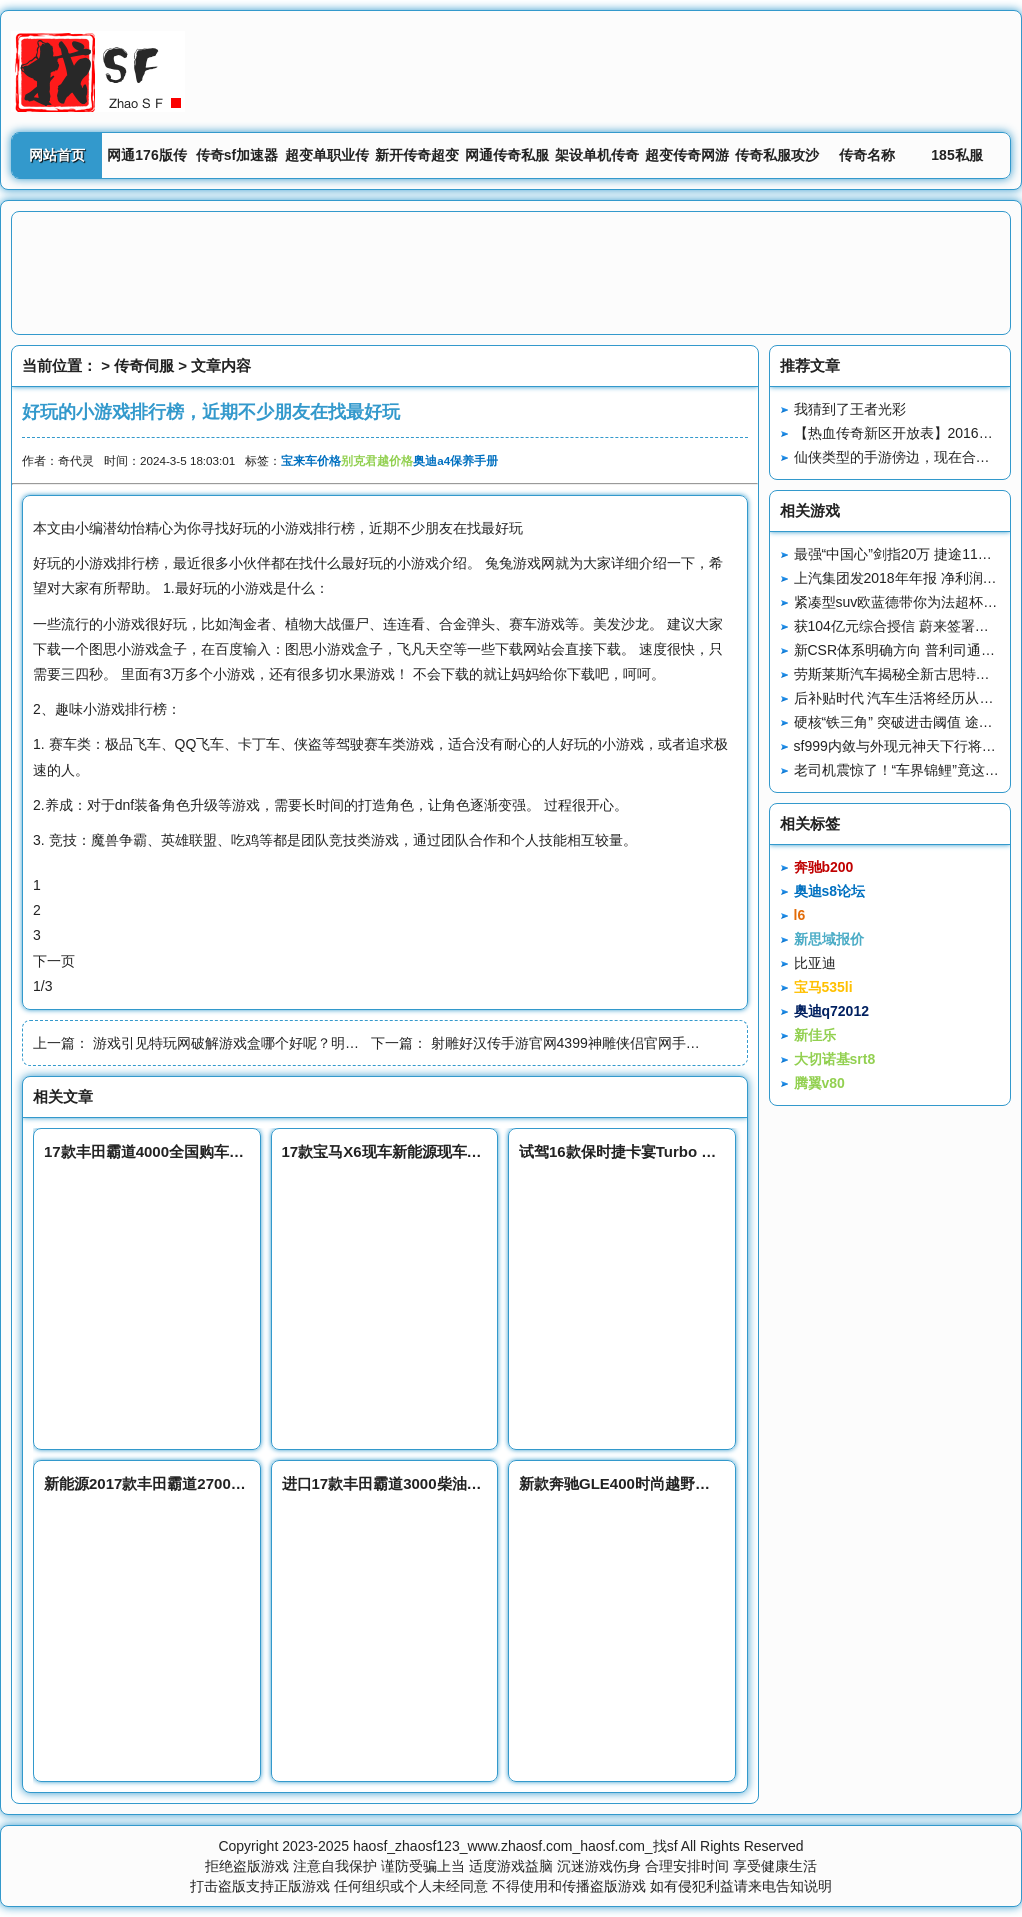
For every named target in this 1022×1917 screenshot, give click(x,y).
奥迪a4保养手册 (455, 460)
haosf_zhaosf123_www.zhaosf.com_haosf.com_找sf (515, 1846)
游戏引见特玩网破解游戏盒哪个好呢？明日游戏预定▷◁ (268, 1043)
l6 (800, 915)
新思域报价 (829, 939)
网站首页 (57, 155)
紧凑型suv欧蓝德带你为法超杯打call (906, 602)
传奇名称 (867, 155)
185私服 (956, 155)
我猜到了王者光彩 (850, 409)
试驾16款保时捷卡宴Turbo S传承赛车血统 (660, 1151)
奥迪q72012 (831, 1011)
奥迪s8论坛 (830, 891)
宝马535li (823, 987)
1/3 (42, 986)
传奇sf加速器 (237, 155)
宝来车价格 (311, 460)
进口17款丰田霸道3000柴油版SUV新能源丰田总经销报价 (472, 1483)
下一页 (54, 961)
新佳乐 (815, 1035)
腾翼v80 (819, 1083)
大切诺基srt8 (835, 1059)
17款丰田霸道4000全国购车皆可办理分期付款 (196, 1151)
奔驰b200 (824, 867)
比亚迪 (815, 963)
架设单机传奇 (597, 155)
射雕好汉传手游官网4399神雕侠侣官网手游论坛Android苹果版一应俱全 (652, 1043)
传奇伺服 (144, 365)
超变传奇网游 (687, 155)
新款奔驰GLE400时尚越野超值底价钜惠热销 (667, 1483)
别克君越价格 (377, 460)
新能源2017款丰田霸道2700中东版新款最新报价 (205, 1483)
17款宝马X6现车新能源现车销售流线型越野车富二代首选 (472, 1151)
